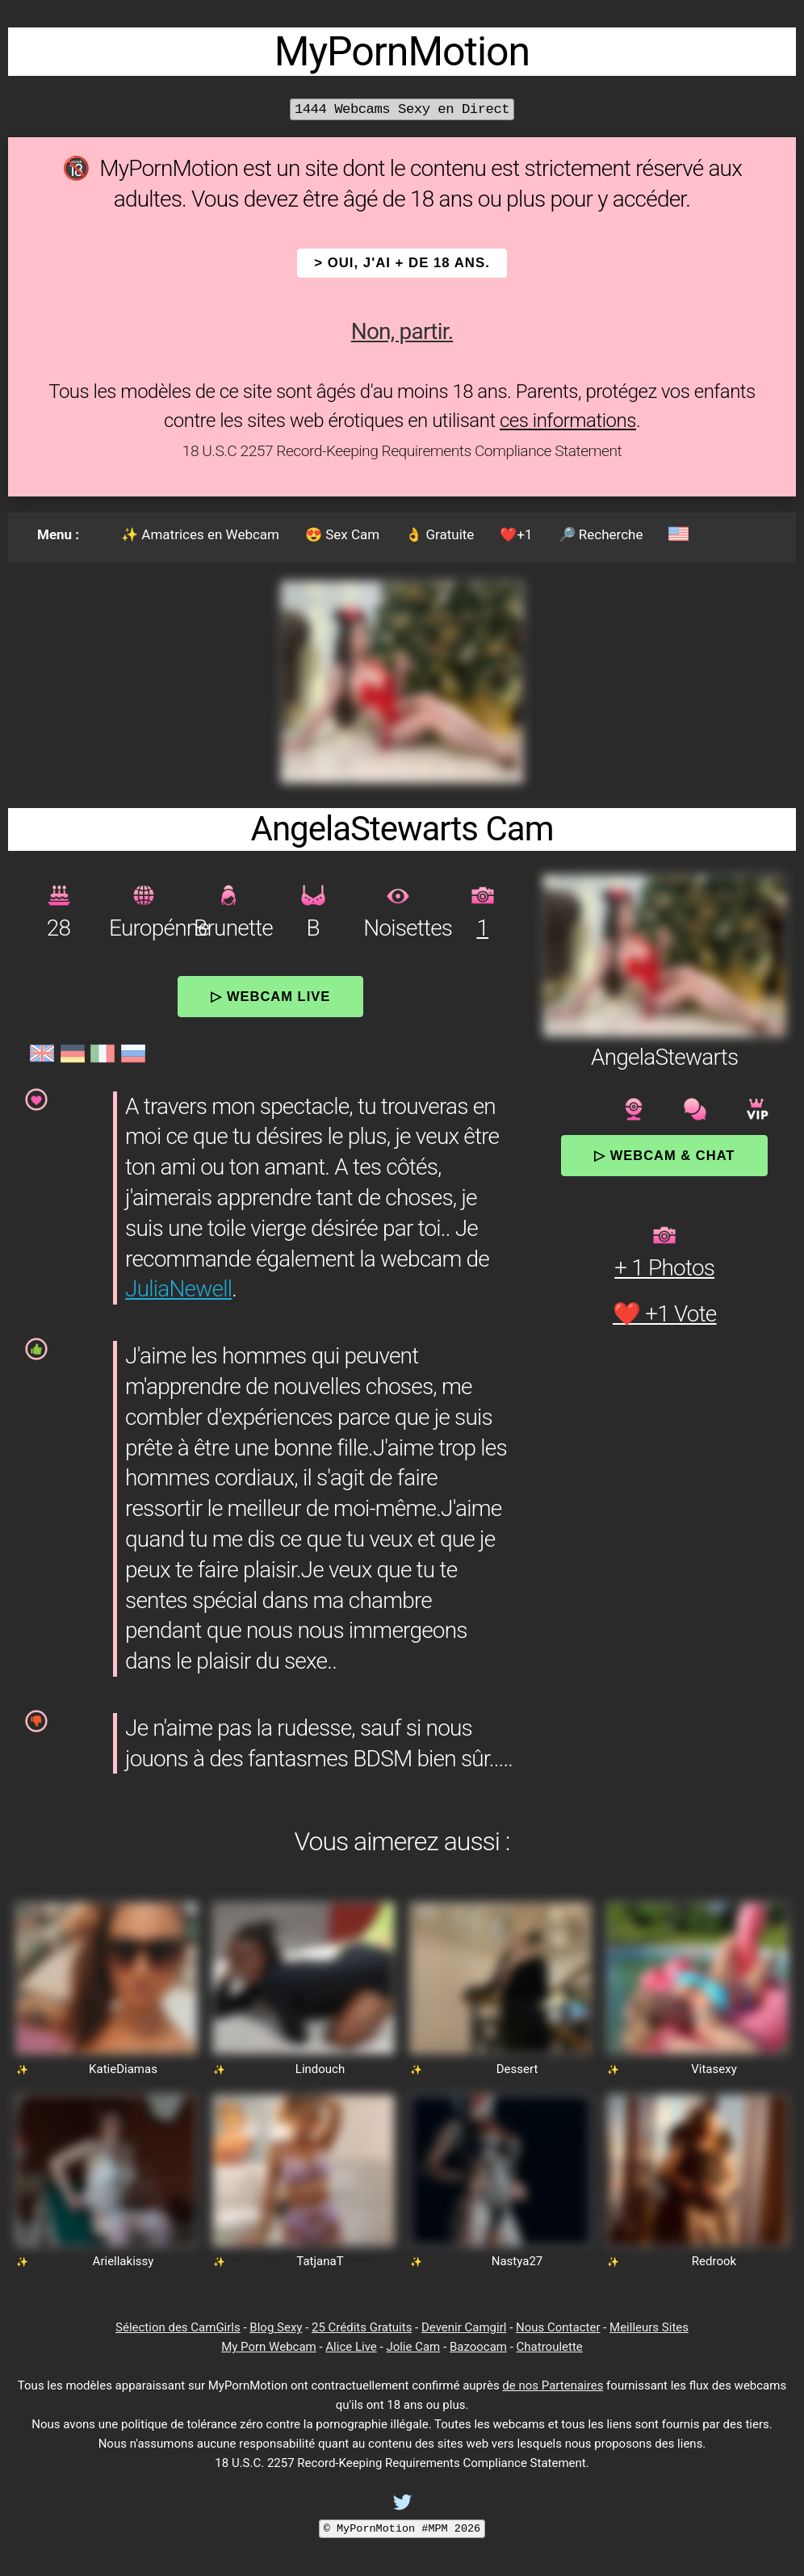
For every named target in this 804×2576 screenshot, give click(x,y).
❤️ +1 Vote (665, 1314)
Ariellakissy (123, 2261)
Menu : (58, 534)
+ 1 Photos (664, 1267)
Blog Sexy (275, 2327)
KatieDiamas (123, 2069)
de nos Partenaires (552, 2385)
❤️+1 (516, 534)
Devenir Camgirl (463, 2327)
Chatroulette (550, 2346)
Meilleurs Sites (649, 2327)
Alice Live (350, 2346)
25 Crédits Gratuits (362, 2327)
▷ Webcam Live (270, 996)
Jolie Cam (413, 2346)
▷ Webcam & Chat (664, 1155)
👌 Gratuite (439, 534)
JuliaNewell (178, 1288)
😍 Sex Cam (342, 534)
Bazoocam (478, 2346)
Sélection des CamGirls (178, 2327)
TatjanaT (319, 2261)
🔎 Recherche (601, 534)
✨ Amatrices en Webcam (200, 534)
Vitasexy (714, 2069)
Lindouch (320, 2069)
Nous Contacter (558, 2327)
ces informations (568, 420)
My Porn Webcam (268, 2346)
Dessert (517, 2069)
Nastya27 (517, 2261)
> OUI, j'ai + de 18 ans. (402, 262)
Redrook (714, 2261)
